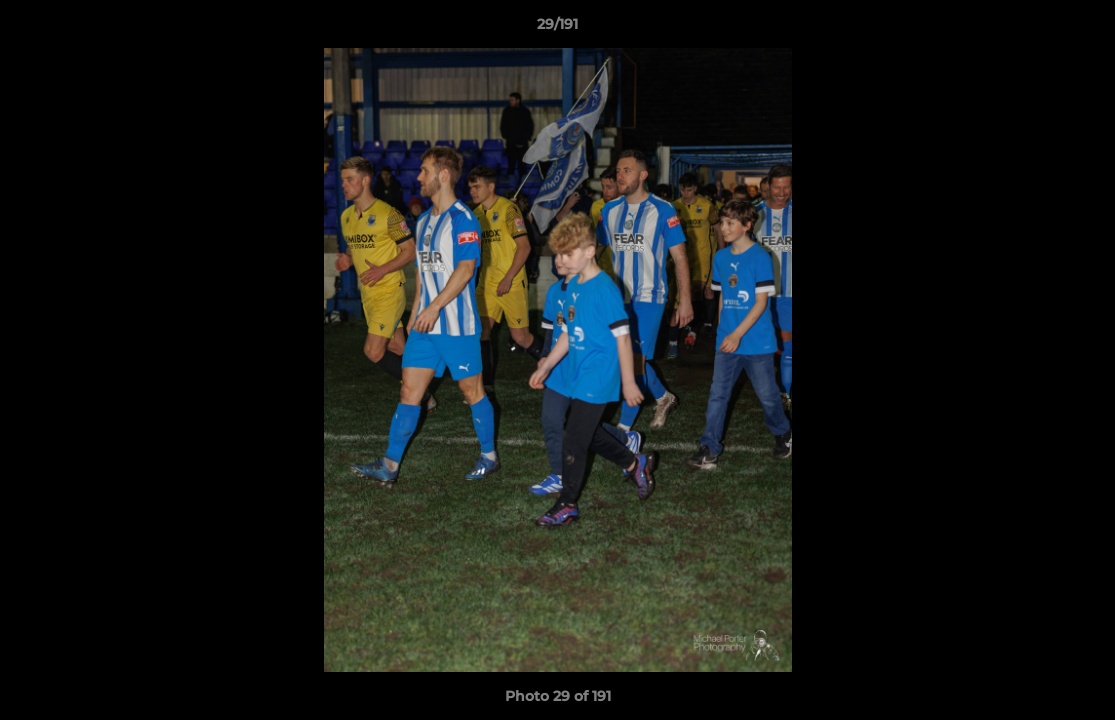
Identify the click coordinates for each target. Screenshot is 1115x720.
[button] (1079, 29)
